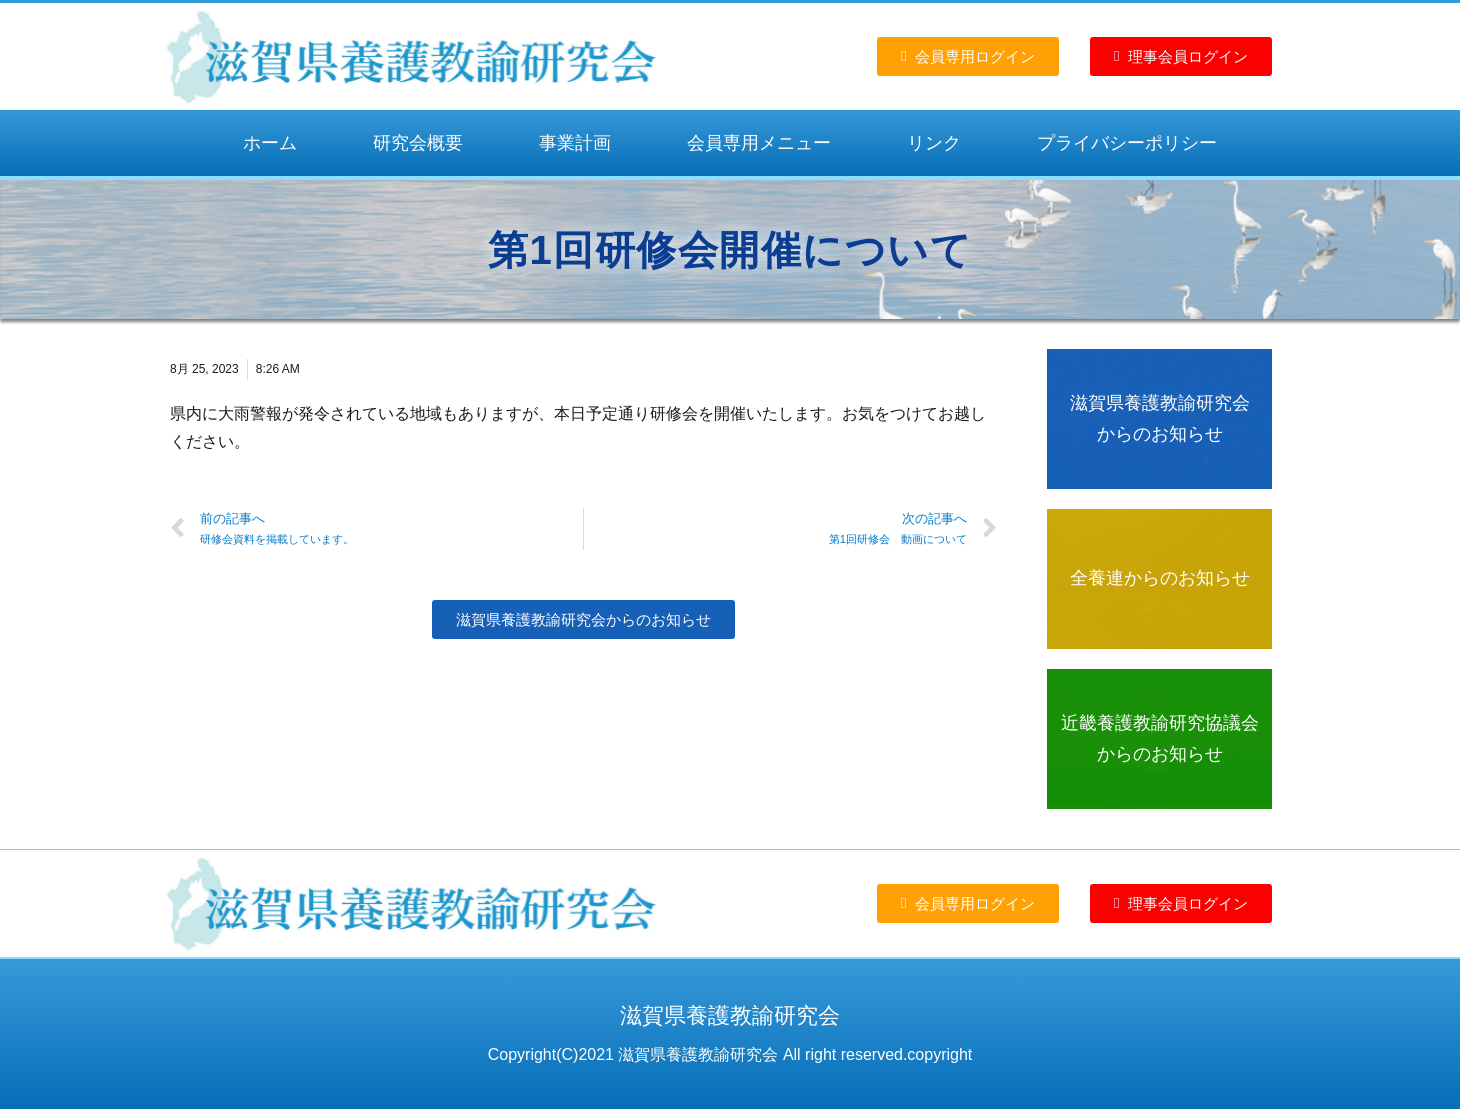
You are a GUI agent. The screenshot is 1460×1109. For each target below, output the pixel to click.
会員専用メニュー (759, 143)
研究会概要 (418, 143)
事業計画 (575, 143)
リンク (934, 143)
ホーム (270, 143)
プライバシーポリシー (1127, 143)
